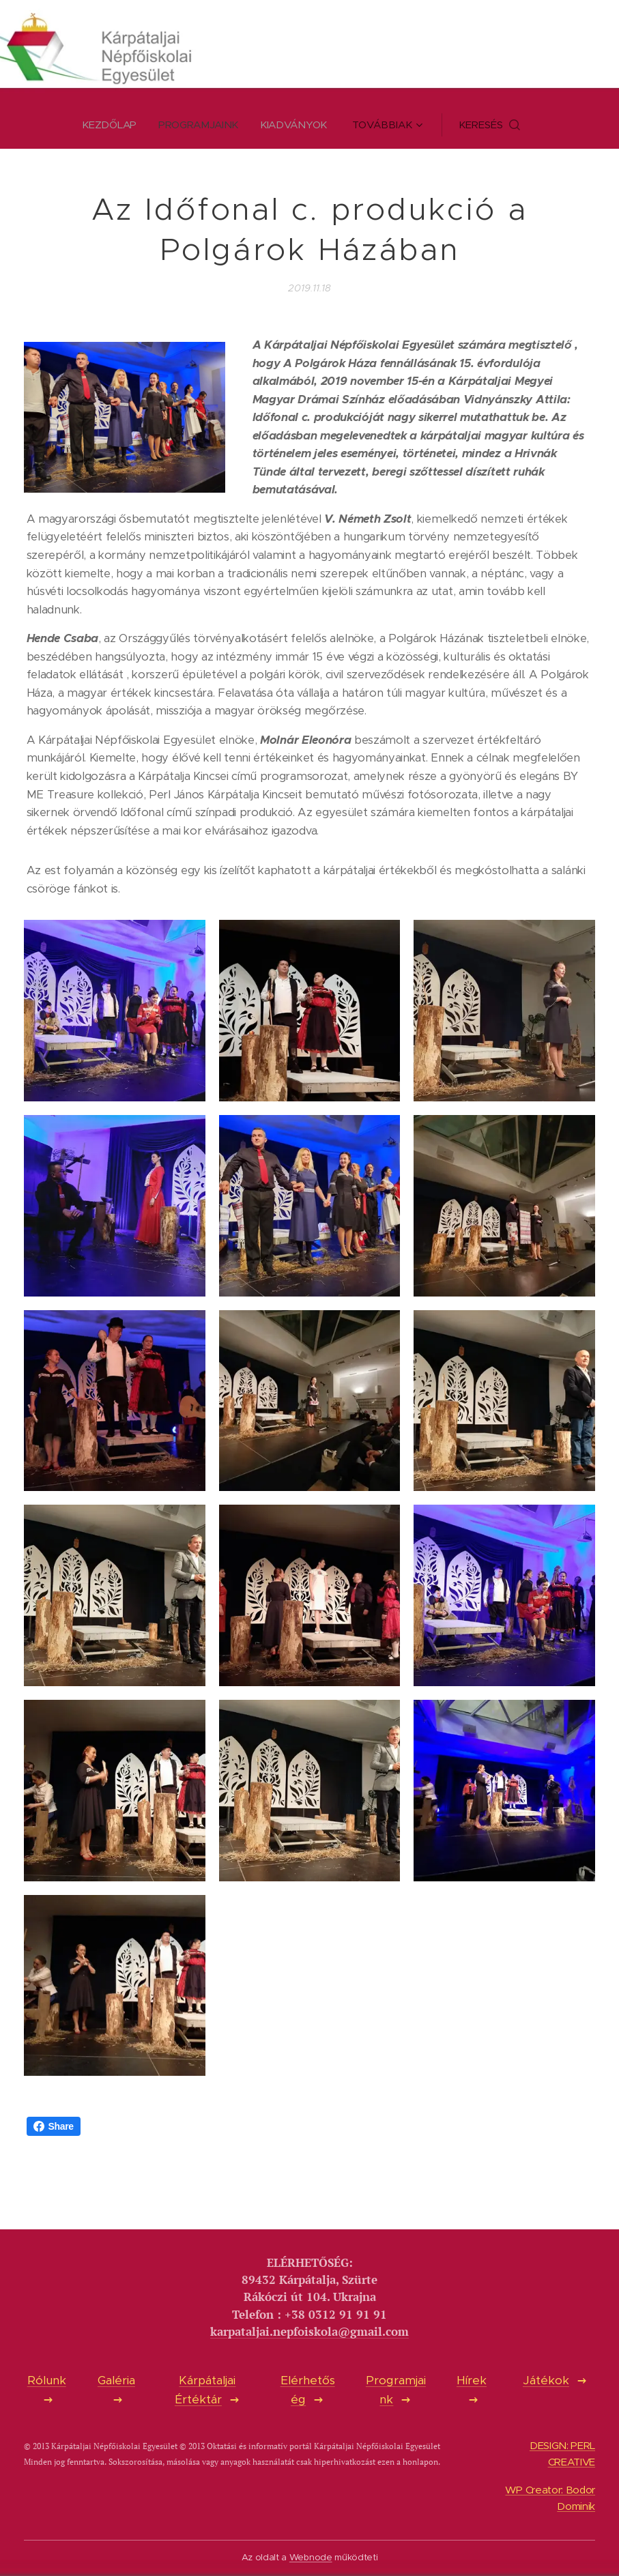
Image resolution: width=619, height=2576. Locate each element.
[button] (492, 125)
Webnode (310, 2557)
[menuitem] (112, 125)
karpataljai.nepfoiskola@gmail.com (309, 2331)
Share (53, 2126)
